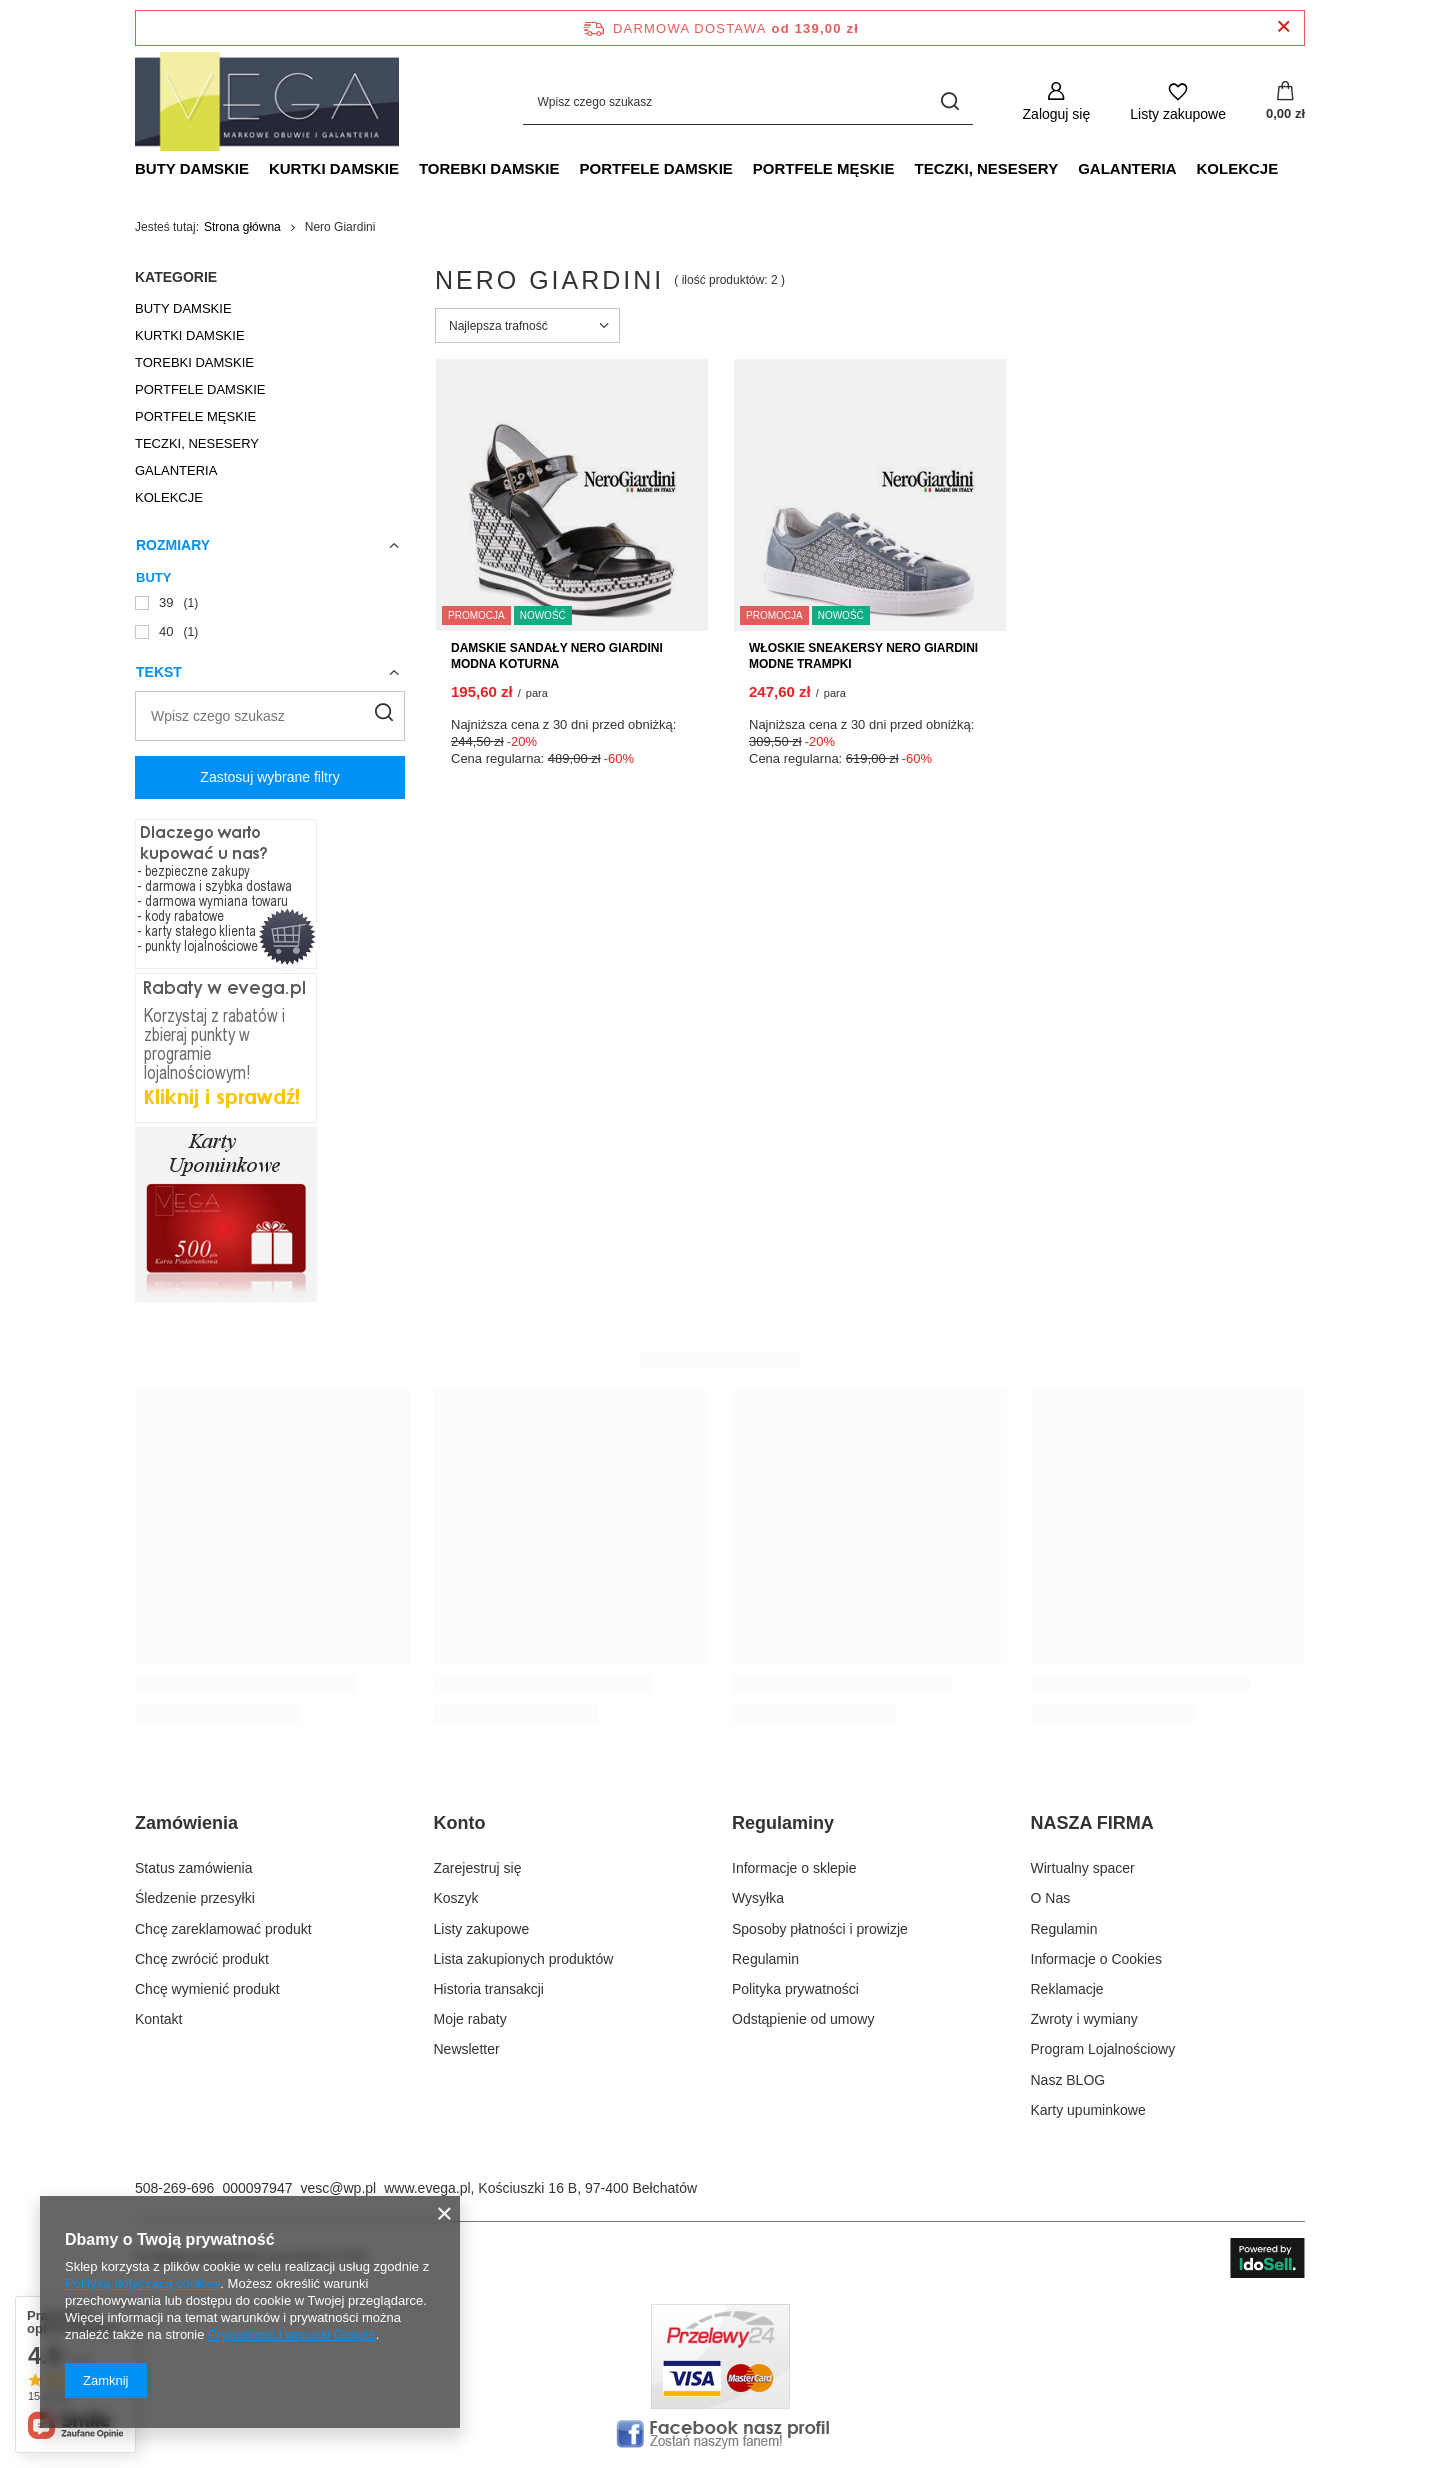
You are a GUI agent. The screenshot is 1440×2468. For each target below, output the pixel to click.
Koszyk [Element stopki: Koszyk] (456, 1898)
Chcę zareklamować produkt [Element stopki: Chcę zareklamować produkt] (223, 1929)
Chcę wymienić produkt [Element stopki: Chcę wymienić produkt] (207, 1989)
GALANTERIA (1127, 168)
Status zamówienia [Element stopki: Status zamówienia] (194, 1868)
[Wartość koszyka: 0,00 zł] (1285, 102)
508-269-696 (174, 2188)
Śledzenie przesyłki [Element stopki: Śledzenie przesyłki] (195, 1898)
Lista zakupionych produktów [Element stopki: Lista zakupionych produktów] (524, 1959)
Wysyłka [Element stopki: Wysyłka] (758, 1898)
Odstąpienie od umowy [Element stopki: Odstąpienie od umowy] (803, 2019)
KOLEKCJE (1237, 168)
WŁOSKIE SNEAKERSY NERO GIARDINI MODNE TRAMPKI (863, 656)
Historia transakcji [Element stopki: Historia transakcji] (489, 1989)
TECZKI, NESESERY (987, 168)
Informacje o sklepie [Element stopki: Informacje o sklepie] (794, 1868)
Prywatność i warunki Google (292, 2334)
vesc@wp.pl (338, 2188)
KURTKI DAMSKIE (334, 168)
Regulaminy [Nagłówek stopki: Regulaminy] (783, 1823)
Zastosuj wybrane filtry (269, 777)
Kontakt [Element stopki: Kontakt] (158, 2019)
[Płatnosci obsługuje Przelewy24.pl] (720, 2404)
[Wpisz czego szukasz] (748, 101)
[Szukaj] (950, 101)
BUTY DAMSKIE (192, 168)
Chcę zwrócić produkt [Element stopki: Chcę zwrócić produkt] (202, 1959)
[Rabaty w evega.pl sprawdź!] (226, 1118)
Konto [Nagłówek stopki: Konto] (460, 1823)
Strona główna (242, 227)
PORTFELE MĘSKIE (824, 168)
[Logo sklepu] (267, 102)
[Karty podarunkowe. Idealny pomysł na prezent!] (226, 1297)
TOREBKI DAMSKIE (489, 168)
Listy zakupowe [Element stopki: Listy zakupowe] (482, 1929)
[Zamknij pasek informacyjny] (1283, 27)
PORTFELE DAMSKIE (655, 168)
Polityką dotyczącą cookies (142, 2283)
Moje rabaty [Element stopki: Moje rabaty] (470, 2019)
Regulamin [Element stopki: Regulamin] (765, 1959)
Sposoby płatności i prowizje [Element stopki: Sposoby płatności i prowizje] (820, 1929)
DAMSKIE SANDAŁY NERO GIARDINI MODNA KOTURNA (557, 656)
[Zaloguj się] (1057, 101)
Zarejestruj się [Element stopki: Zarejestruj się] (478, 1868)
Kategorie (176, 277)
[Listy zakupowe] (1178, 101)
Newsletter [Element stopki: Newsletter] (467, 2049)
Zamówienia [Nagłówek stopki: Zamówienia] (186, 1823)
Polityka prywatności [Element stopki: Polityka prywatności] (795, 1989)
